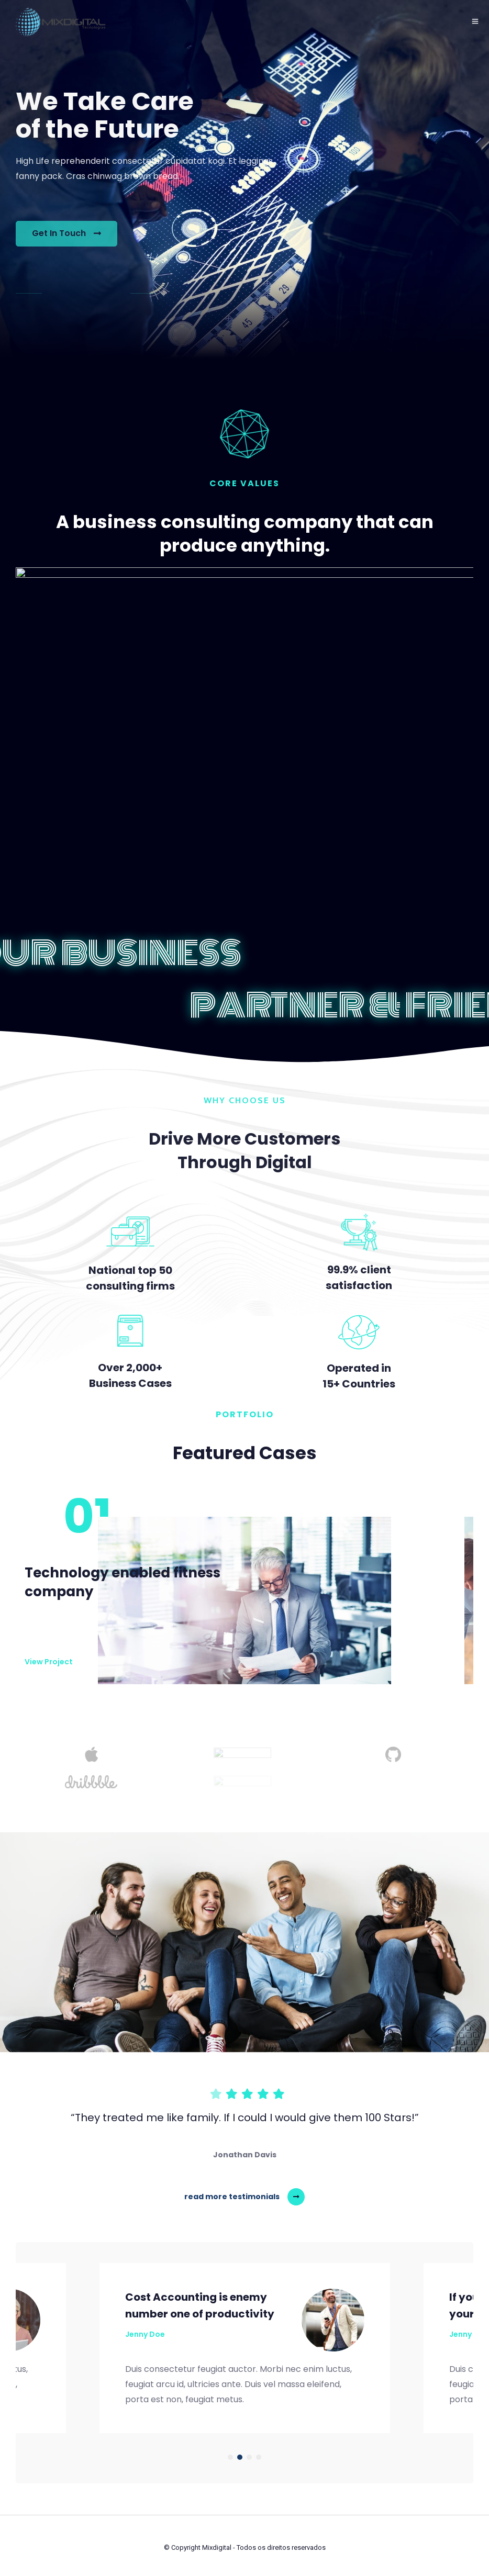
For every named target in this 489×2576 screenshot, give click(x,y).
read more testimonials (232, 2196)
